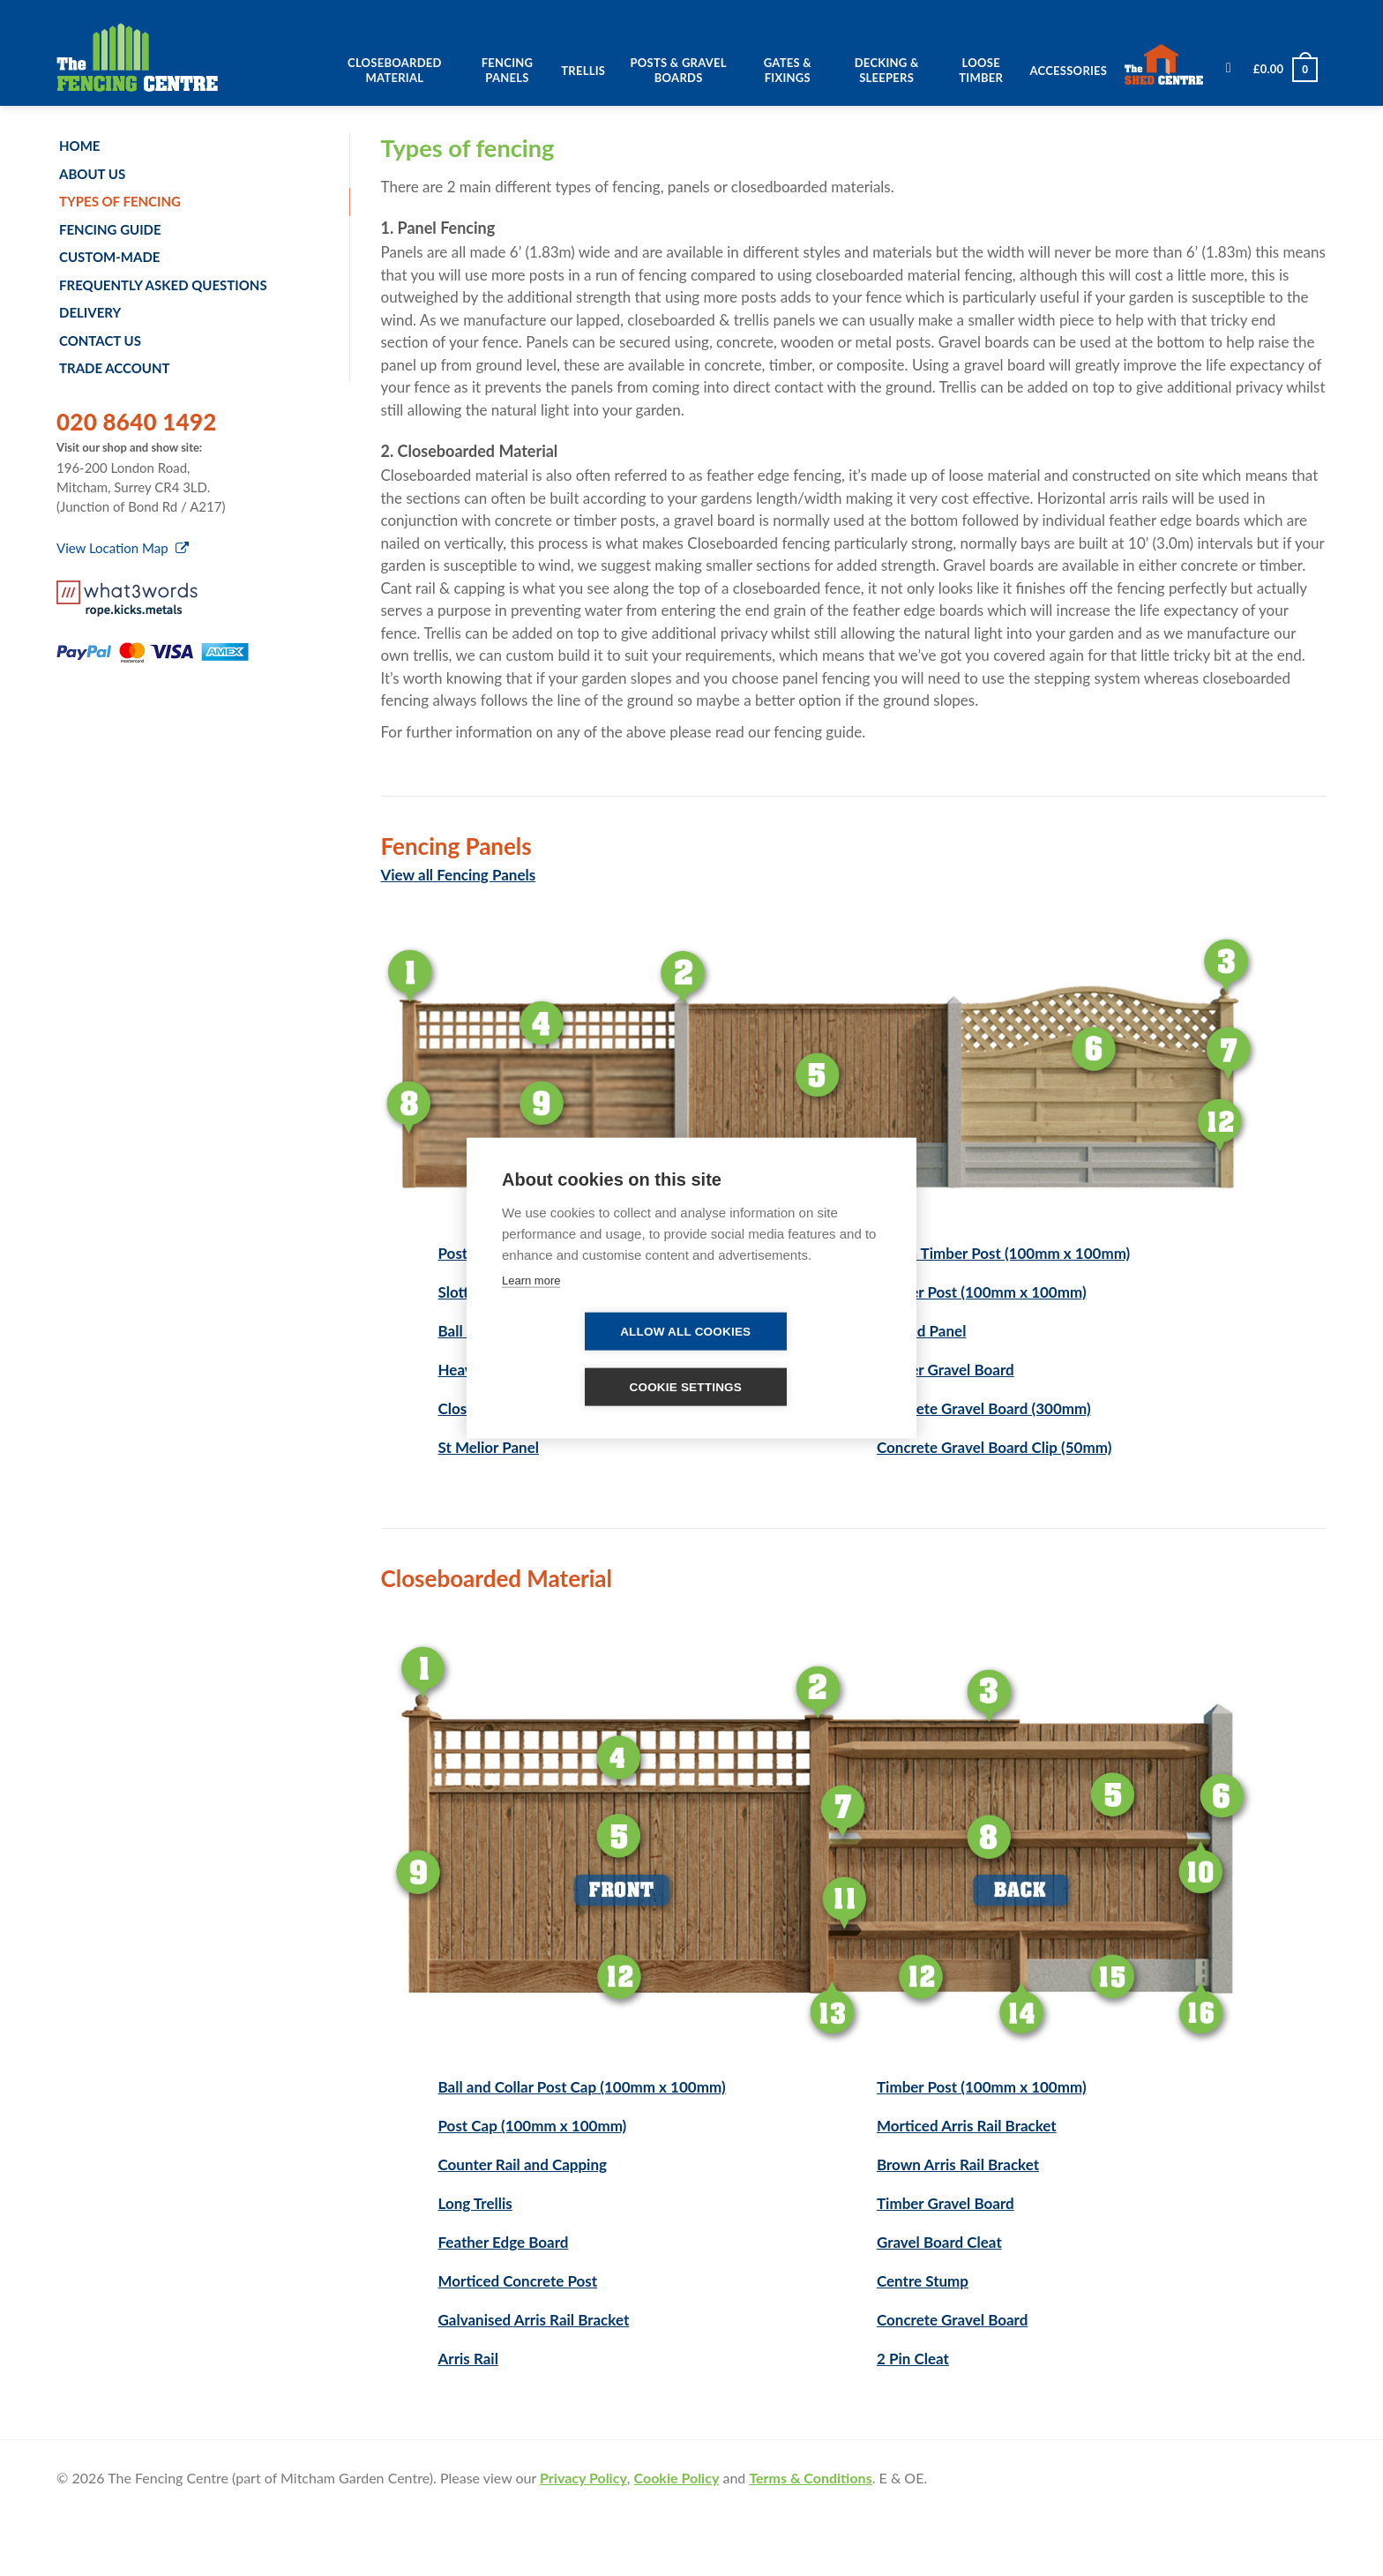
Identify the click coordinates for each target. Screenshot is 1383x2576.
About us (92, 174)
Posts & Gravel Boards (679, 70)
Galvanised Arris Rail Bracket (534, 2319)
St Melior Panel (489, 1447)
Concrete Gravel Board (952, 2319)
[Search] (1229, 73)
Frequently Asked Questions (163, 285)
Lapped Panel (921, 1331)
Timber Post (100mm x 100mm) (982, 1292)
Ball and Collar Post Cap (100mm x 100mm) (582, 2087)
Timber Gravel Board (945, 1369)
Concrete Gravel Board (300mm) (984, 1408)
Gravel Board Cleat (939, 2242)
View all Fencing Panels (458, 874)
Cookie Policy (677, 2477)
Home (79, 146)
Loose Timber (981, 70)
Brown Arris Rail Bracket (958, 2164)
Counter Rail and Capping (523, 2164)
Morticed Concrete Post (518, 2281)
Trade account (114, 368)
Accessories (1069, 71)
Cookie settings (685, 1387)
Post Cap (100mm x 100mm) (532, 2125)
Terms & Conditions (810, 2477)
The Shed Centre (1169, 65)
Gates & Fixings (787, 70)
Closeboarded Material (395, 70)
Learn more (531, 1280)
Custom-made (109, 257)
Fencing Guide (110, 229)
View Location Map (122, 548)
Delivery (90, 312)
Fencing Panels (508, 70)
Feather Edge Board (503, 2242)
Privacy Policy (583, 2477)
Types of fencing (120, 201)
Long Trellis (475, 2203)
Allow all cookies (685, 1331)
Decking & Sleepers (887, 70)
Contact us (100, 340)
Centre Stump (922, 2281)
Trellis (583, 71)
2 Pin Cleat (913, 2358)
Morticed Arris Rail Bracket (967, 2125)
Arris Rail (468, 2358)
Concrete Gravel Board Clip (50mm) (994, 1447)
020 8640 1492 (136, 422)
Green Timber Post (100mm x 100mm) (1003, 1253)
